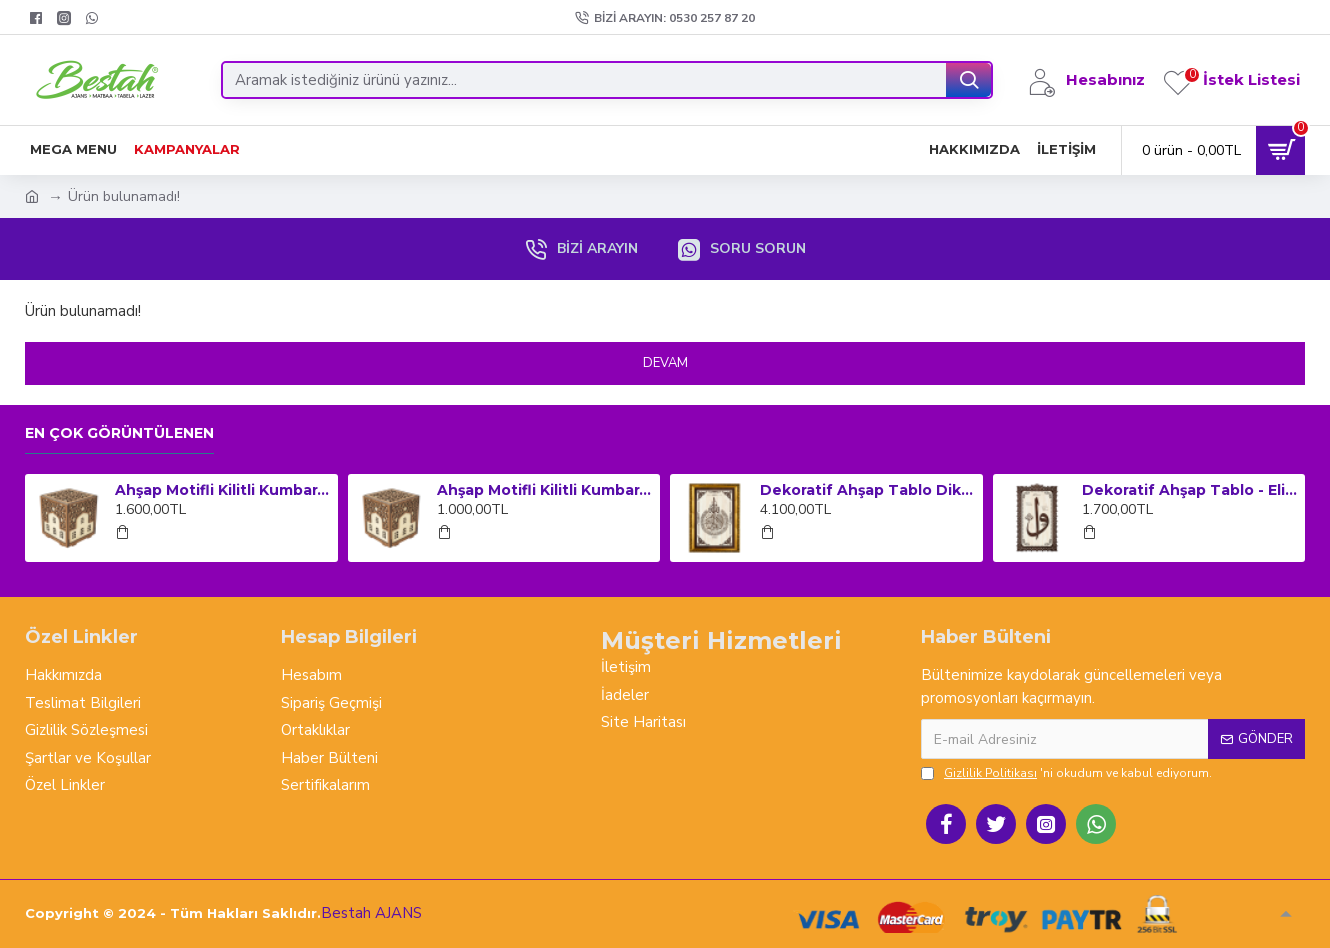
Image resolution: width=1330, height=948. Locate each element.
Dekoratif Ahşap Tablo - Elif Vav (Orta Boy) (1190, 490)
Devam (665, 363)
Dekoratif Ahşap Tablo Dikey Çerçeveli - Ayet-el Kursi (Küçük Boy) (868, 490)
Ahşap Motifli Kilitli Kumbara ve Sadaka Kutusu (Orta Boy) (545, 490)
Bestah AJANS (371, 913)
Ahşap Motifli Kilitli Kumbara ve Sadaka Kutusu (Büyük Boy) (223, 490)
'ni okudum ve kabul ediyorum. (1066, 773)
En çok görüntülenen (119, 433)
